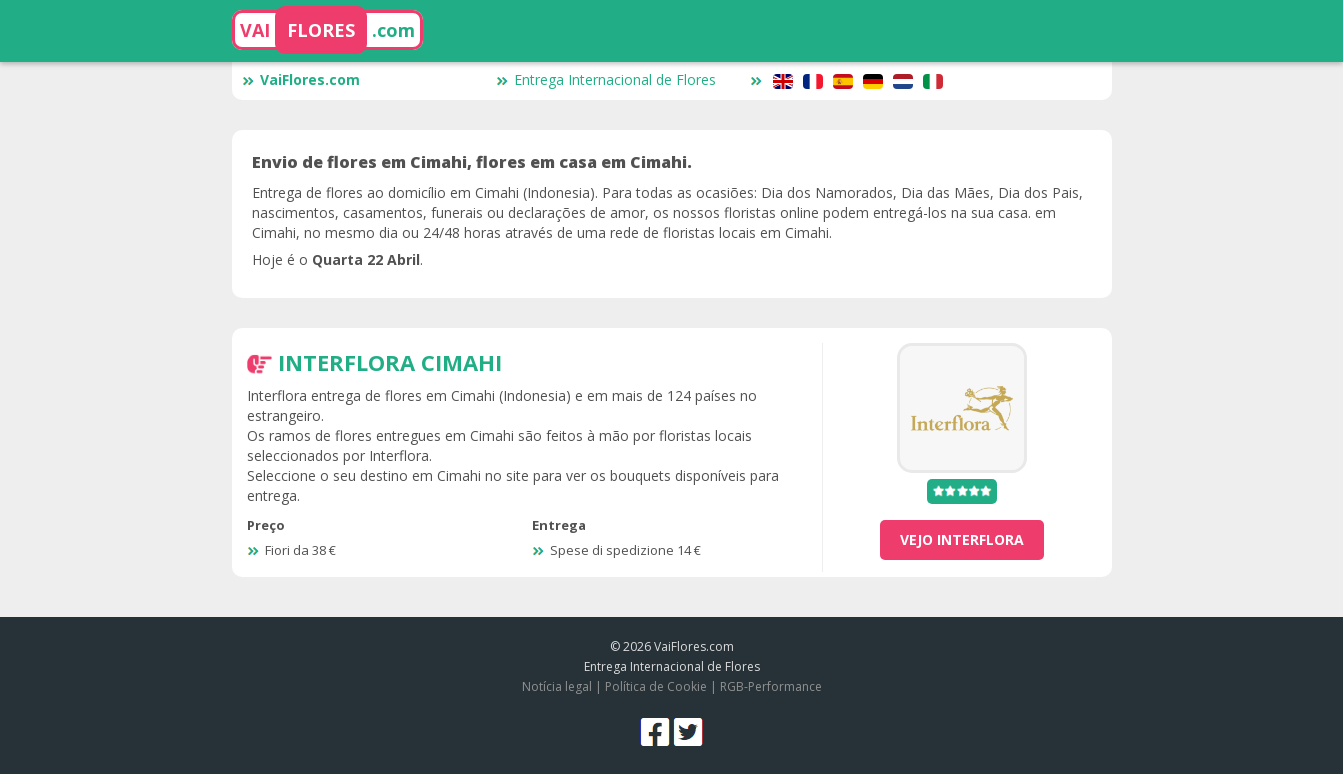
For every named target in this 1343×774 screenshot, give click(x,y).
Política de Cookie (656, 686)
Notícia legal (557, 686)
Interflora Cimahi (390, 362)
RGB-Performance (771, 686)
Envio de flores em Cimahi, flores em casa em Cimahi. (472, 162)
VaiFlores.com (301, 79)
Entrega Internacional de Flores (606, 79)
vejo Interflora (962, 539)
